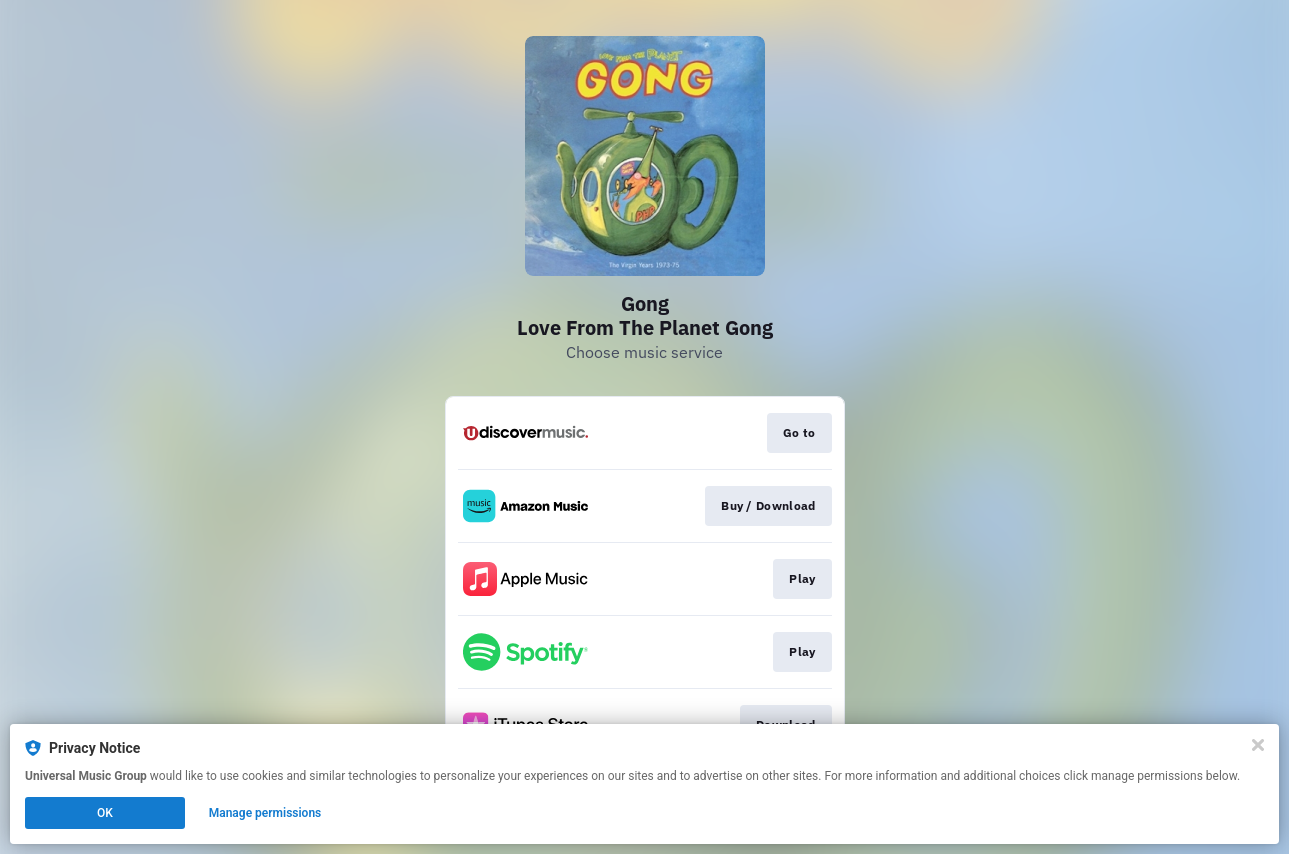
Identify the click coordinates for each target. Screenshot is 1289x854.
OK (105, 813)
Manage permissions (265, 813)
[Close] (1258, 745)
